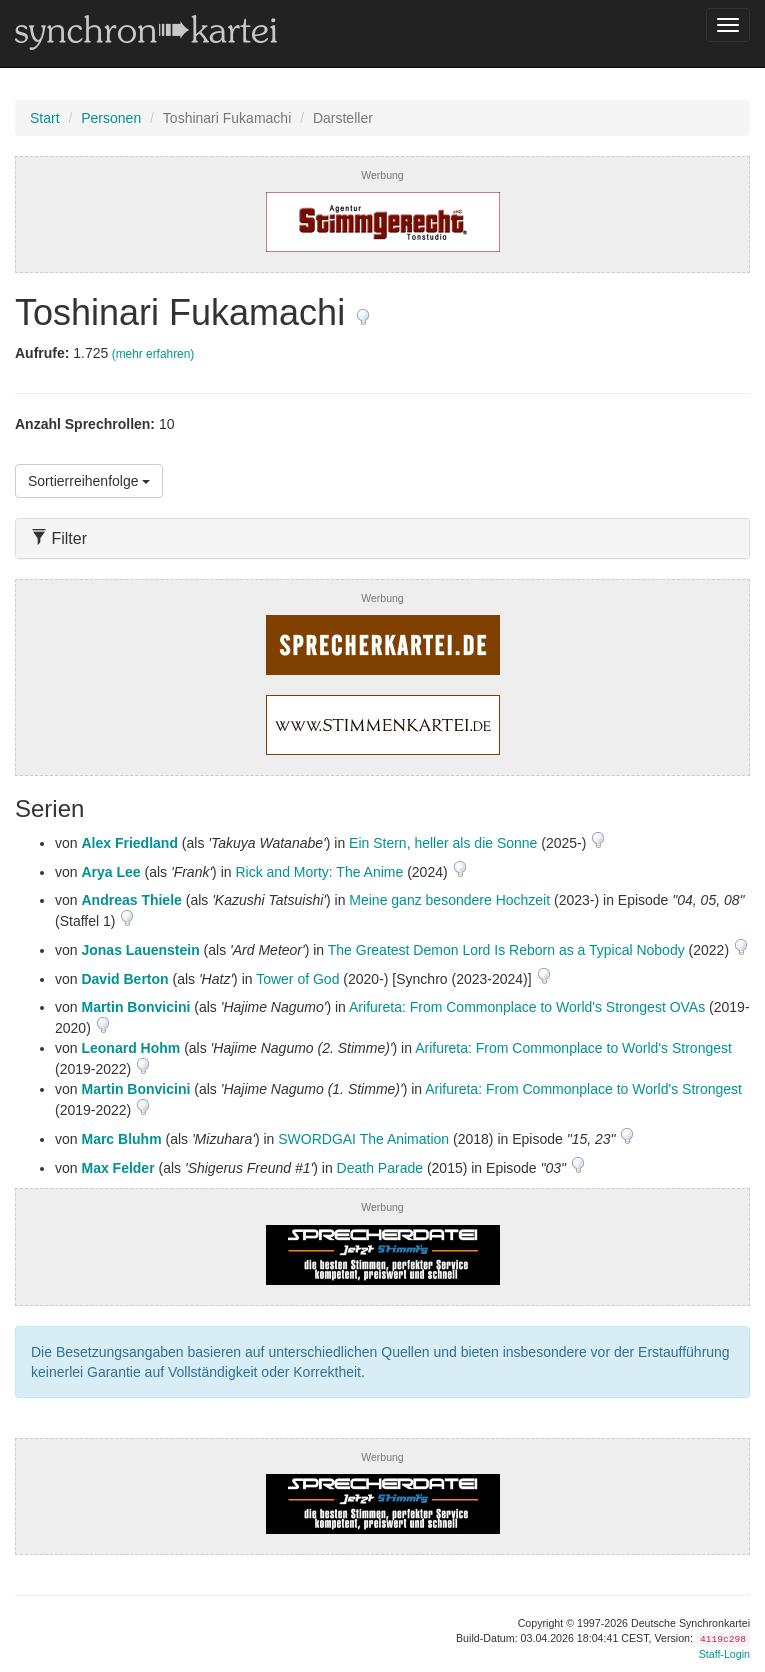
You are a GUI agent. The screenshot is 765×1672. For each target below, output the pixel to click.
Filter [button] (59, 538)
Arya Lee (110, 872)
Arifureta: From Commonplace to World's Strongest (573, 1048)
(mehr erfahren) (153, 354)
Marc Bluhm (121, 1139)
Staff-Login (724, 1654)
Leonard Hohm (130, 1048)
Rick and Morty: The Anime (319, 872)
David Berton (124, 979)
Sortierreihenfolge (89, 481)
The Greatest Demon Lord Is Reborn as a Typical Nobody (506, 950)
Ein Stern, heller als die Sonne (443, 843)
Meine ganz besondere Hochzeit (449, 900)
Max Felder (117, 1168)
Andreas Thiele (131, 900)
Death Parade (380, 1168)
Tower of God (297, 979)
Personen (111, 118)
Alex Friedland (129, 843)
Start (45, 118)
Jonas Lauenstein (140, 950)
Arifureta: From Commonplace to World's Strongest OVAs (527, 1007)
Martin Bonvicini (135, 1007)
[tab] (382, 538)
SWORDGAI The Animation (363, 1139)
